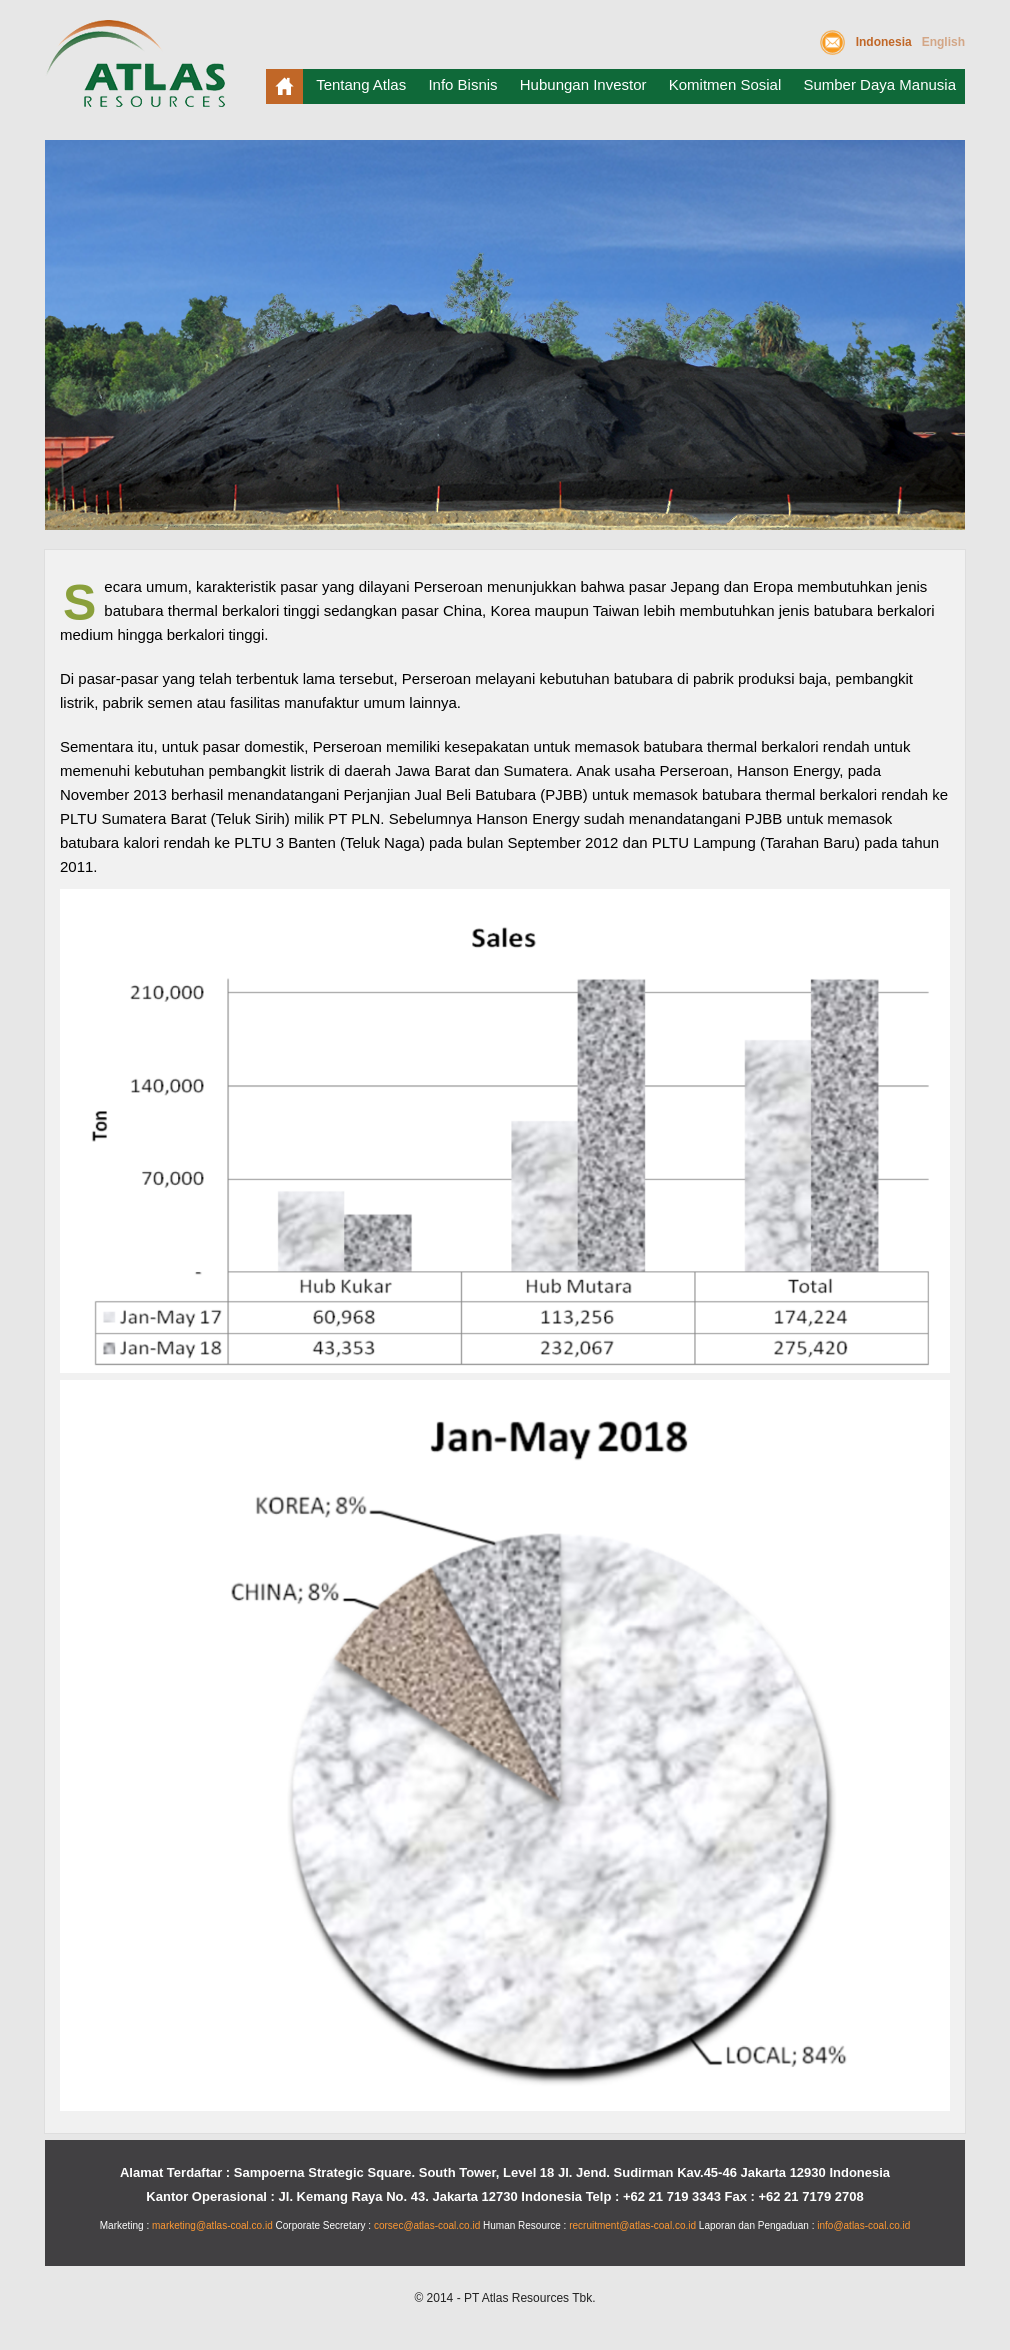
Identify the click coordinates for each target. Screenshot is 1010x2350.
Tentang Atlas (361, 84)
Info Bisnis (462, 84)
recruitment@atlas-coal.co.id (632, 2225)
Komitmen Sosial (725, 84)
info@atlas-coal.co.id (863, 2225)
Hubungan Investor (583, 84)
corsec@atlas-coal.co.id (427, 2225)
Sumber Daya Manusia (879, 84)
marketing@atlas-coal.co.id (212, 2225)
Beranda (284, 86)
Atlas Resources (140, 71)
